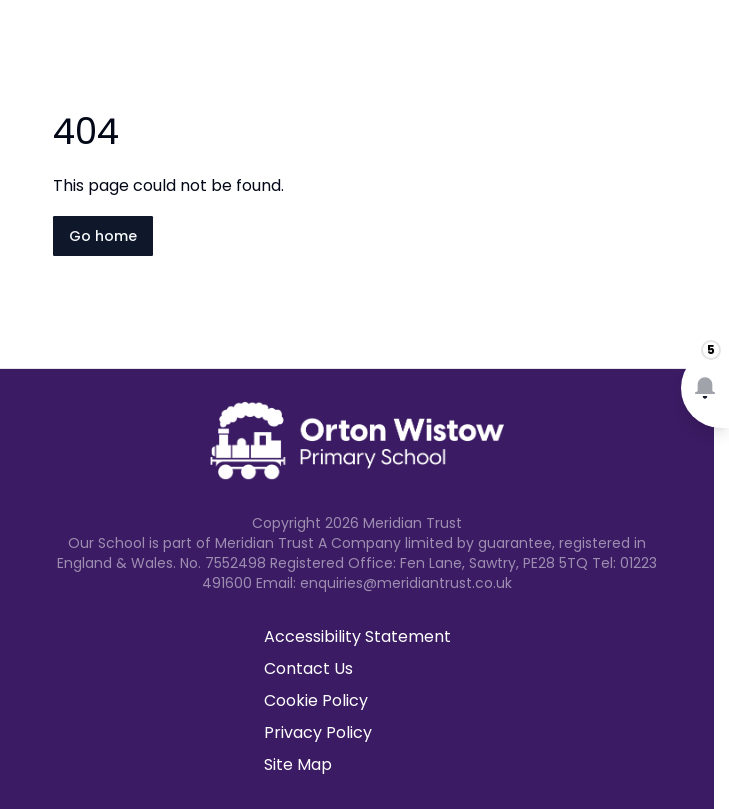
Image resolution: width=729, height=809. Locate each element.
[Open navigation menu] (701, 48)
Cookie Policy (316, 700)
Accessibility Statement (357, 636)
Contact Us (308, 668)
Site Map (298, 764)
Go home (103, 236)
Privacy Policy (318, 732)
